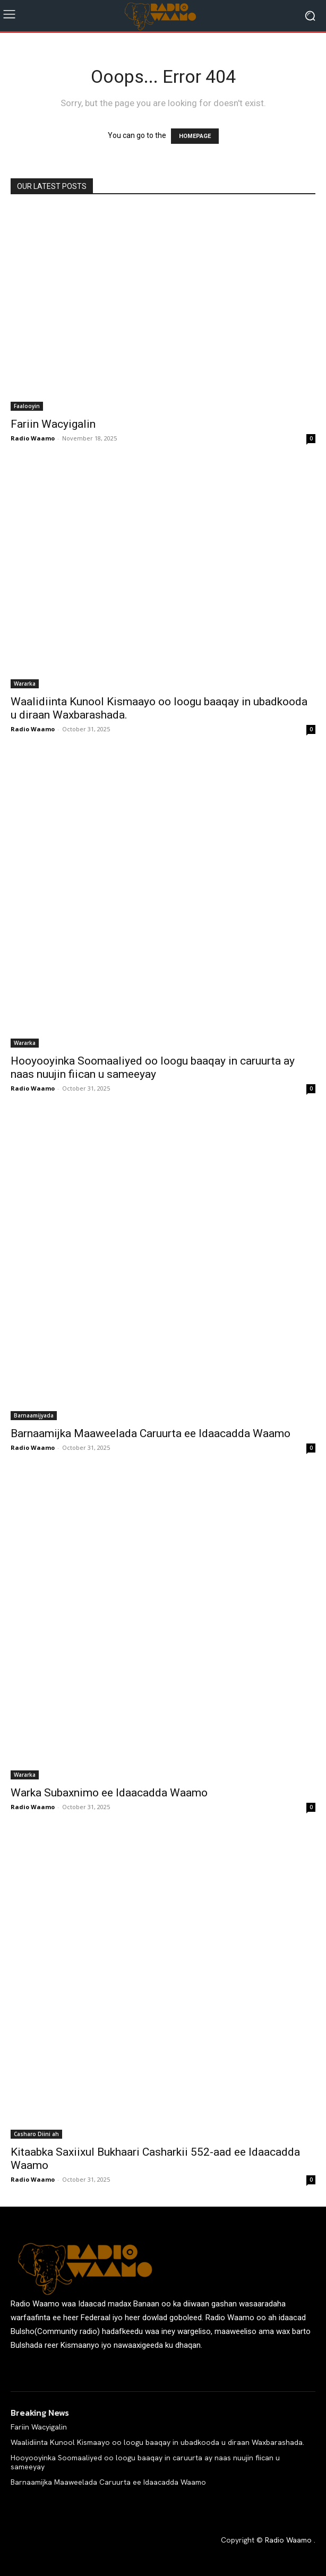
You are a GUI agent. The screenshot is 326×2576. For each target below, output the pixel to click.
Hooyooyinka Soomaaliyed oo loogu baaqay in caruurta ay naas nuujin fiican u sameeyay (153, 1067)
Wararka (25, 683)
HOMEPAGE (195, 136)
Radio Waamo (33, 438)
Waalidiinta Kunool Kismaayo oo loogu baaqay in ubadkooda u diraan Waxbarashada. (157, 2442)
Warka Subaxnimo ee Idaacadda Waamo (109, 1792)
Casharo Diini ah (36, 2134)
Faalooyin (27, 406)
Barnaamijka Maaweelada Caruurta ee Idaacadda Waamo (150, 1433)
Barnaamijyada (34, 1415)
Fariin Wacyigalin (53, 424)
